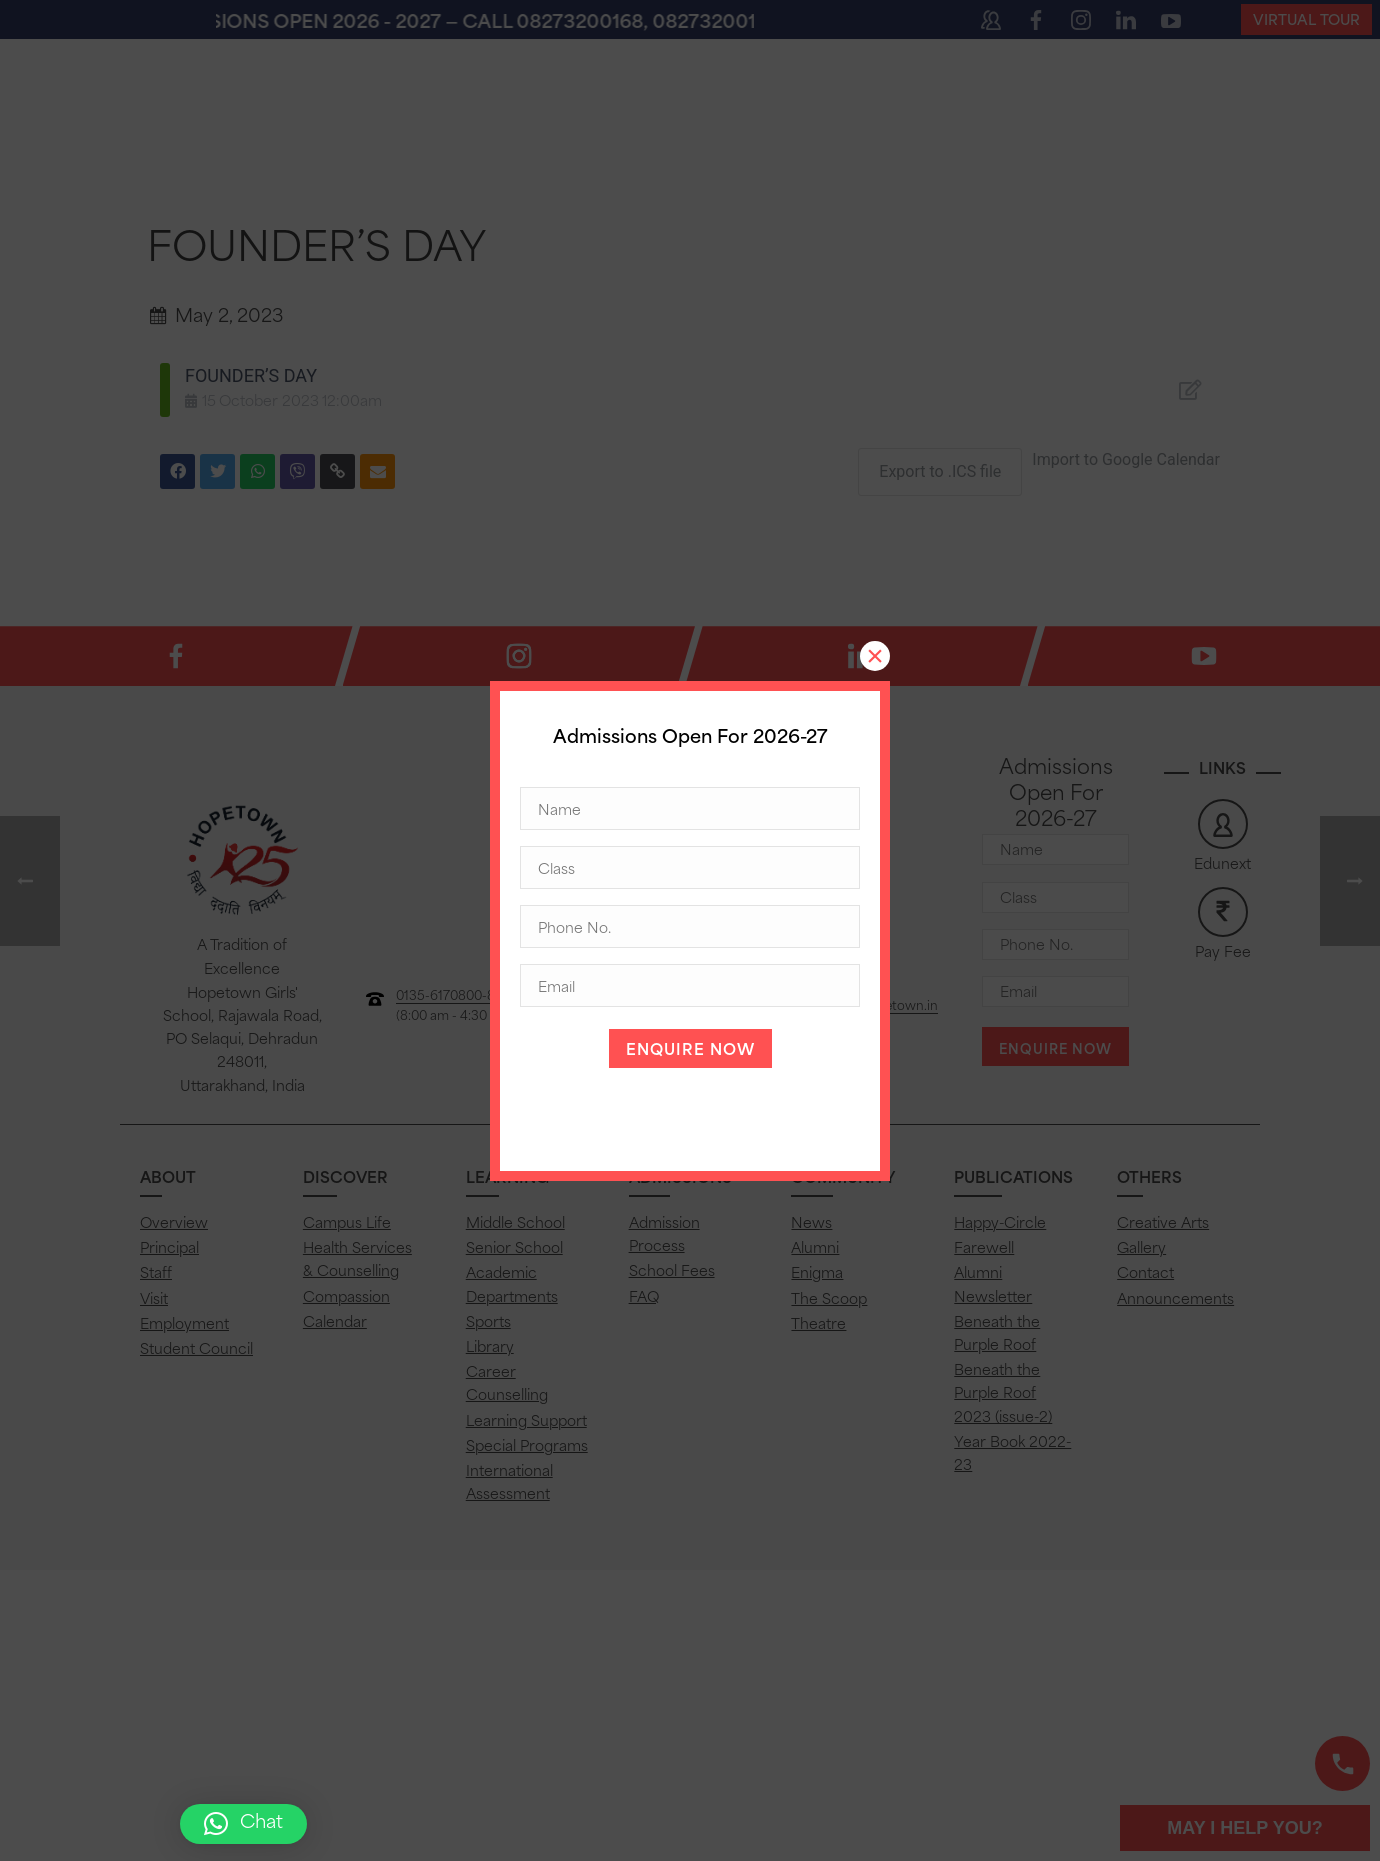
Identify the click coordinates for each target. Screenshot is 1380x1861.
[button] (243, 1824)
